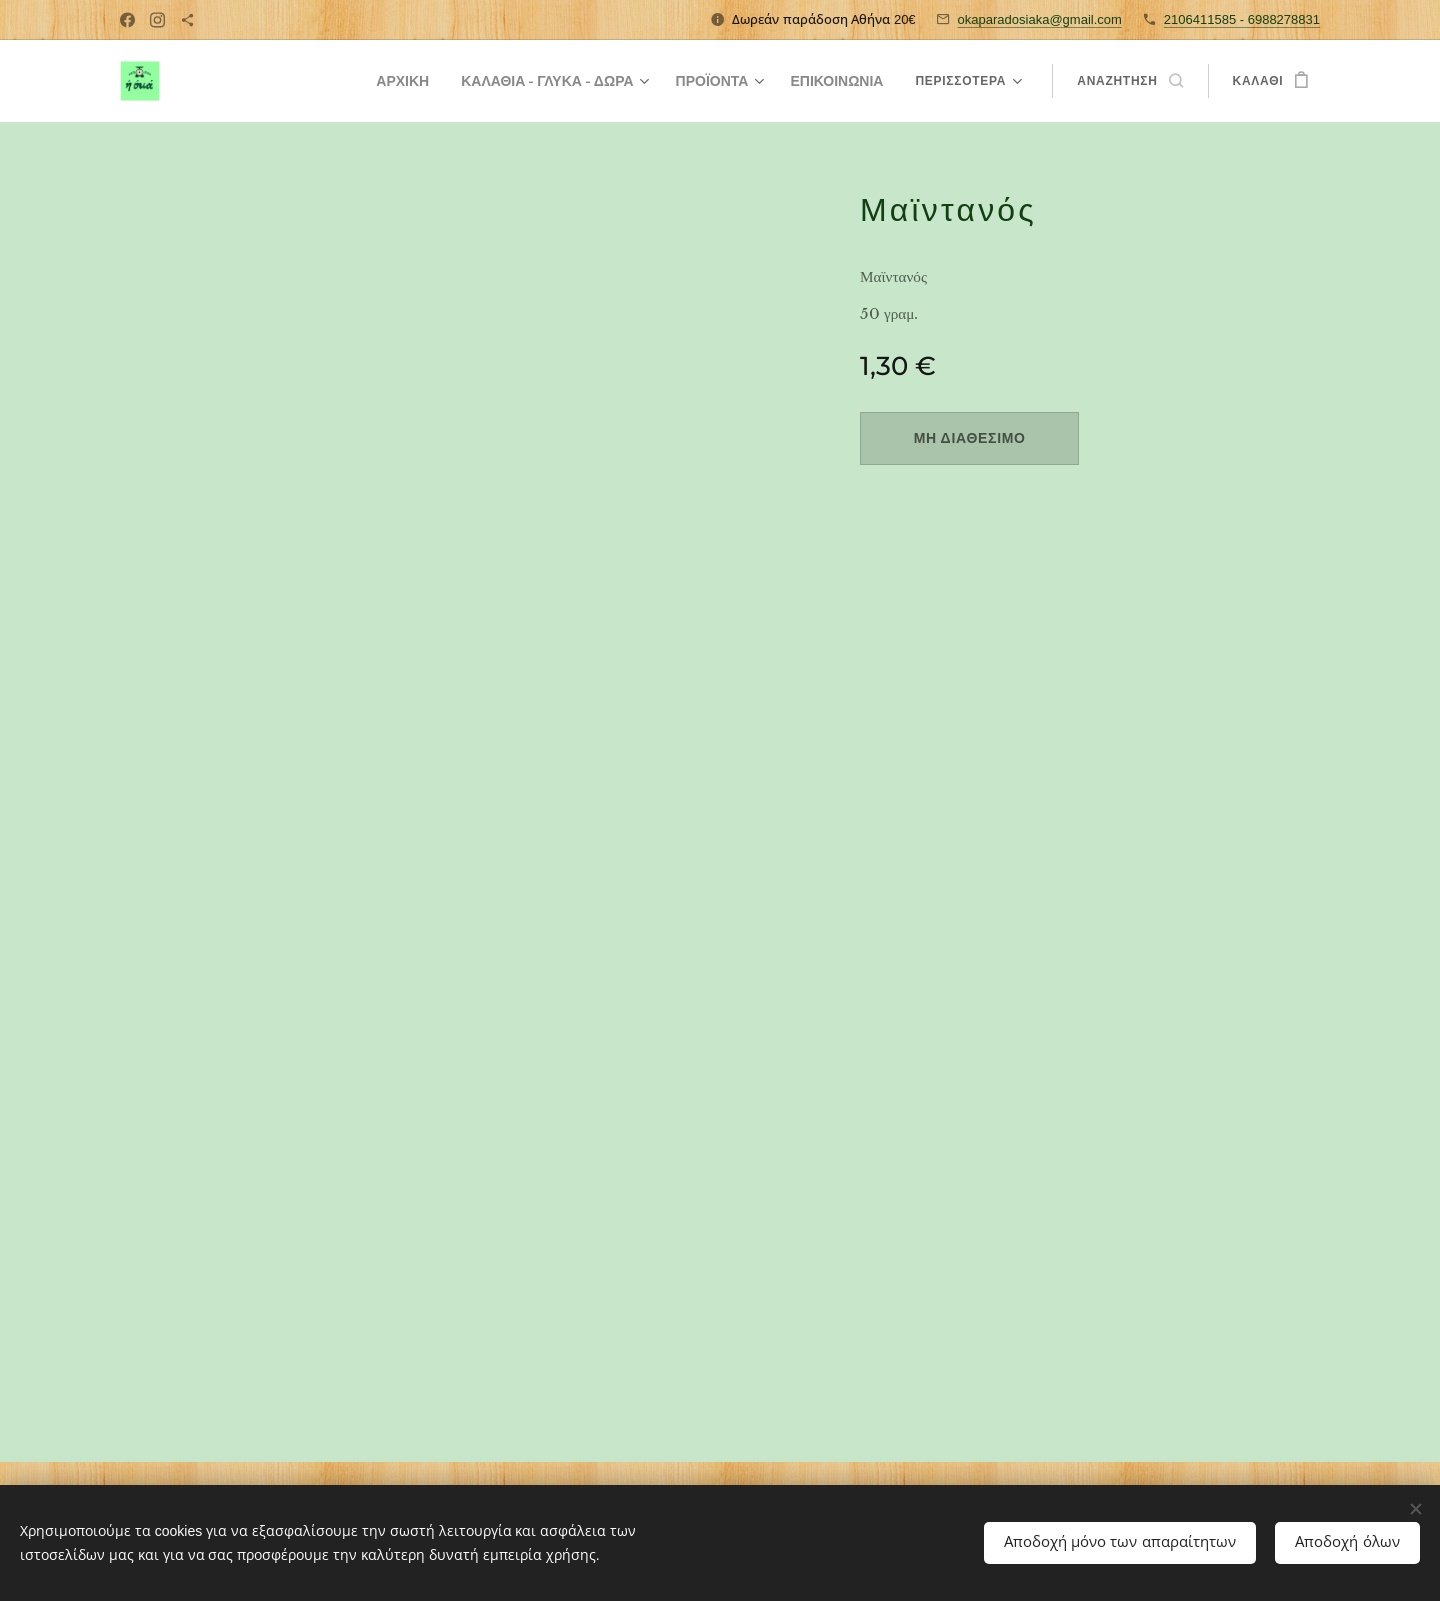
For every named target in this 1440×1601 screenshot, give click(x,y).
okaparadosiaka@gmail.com (1040, 19)
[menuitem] (369, 81)
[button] (1129, 81)
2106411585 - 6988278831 (1242, 19)
